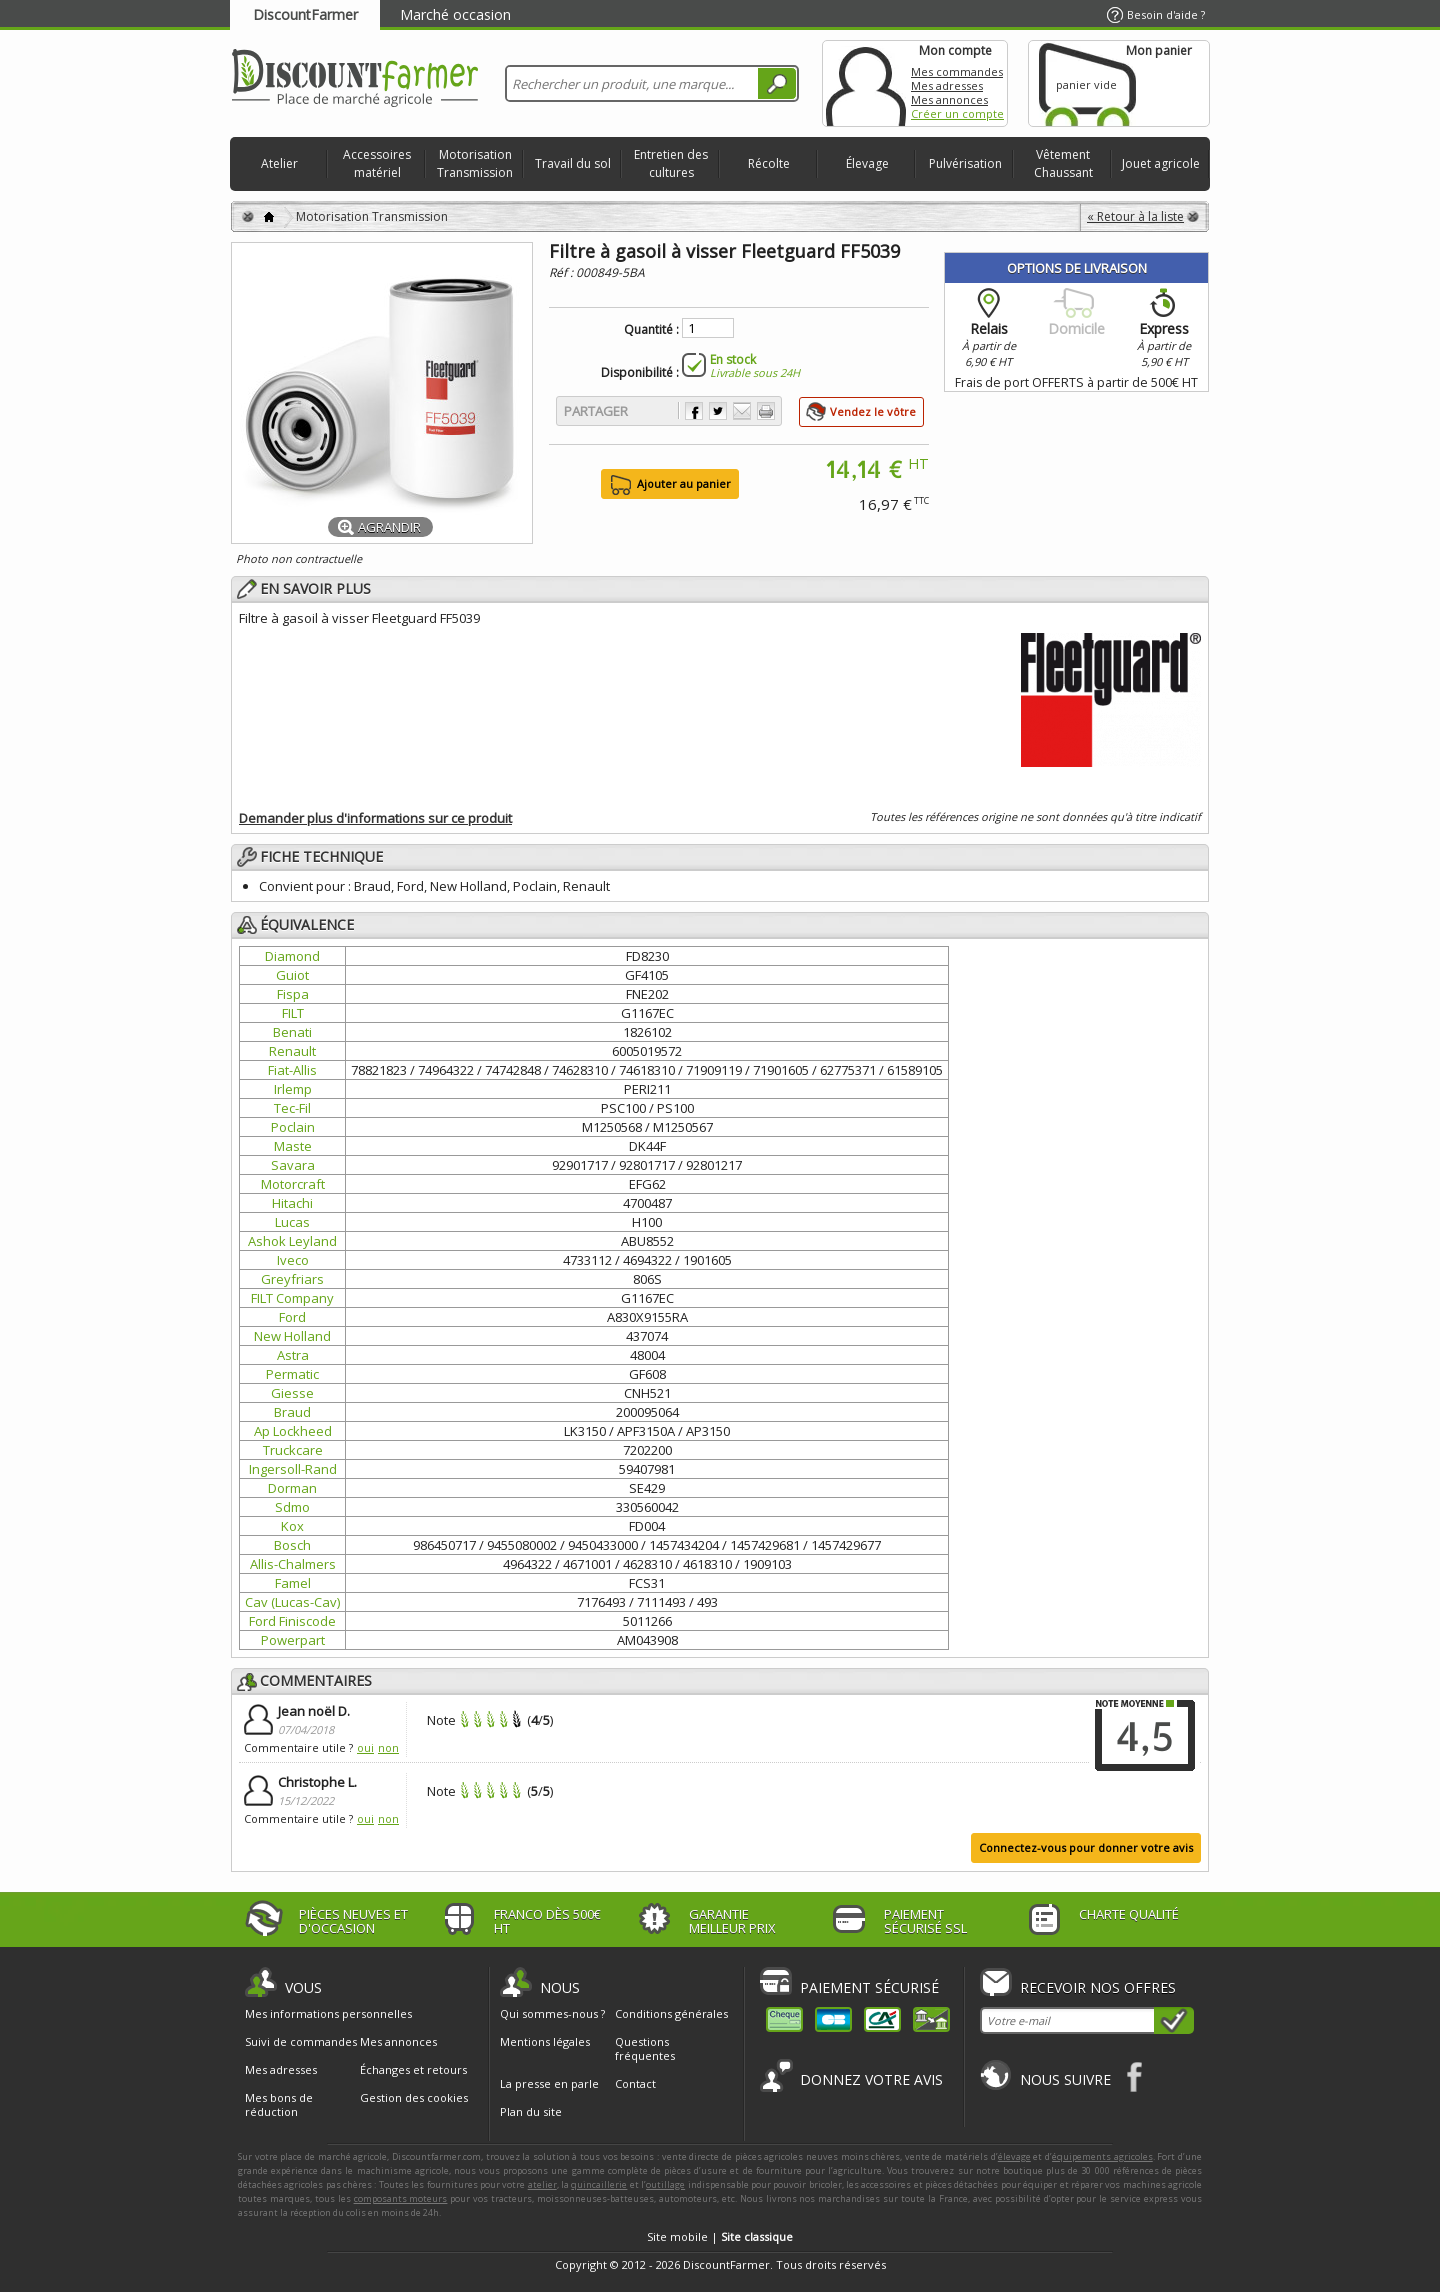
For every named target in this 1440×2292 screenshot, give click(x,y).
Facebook (1135, 2076)
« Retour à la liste (1135, 216)
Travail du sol (573, 163)
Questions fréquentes (645, 2048)
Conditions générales (671, 2013)
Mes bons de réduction (279, 2105)
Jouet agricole (1161, 163)
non (388, 1747)
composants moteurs (401, 2198)
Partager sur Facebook (694, 411)
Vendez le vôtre (873, 411)
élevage (1014, 2156)
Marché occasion (455, 14)
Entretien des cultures (671, 163)
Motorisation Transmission (475, 163)
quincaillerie (599, 2184)
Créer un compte (957, 113)
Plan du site (531, 2111)
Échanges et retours (413, 2070)
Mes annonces (949, 99)
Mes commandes (957, 71)
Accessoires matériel (377, 163)
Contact (635, 2083)
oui (365, 1747)
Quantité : (651, 330)
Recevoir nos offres (1098, 1987)
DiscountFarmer (305, 14)
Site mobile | (720, 2236)
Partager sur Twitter (718, 411)
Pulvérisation (965, 163)
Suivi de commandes (301, 2042)
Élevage (867, 163)
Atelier (279, 163)
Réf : (562, 272)
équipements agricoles (1102, 2156)
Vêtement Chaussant (1063, 163)
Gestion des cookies (414, 2098)
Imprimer (766, 411)
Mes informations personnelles (328, 2014)
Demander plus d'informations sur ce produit (375, 818)
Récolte (769, 163)
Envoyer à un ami (742, 411)
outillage (665, 2184)
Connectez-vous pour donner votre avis (1086, 1847)
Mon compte (866, 83)
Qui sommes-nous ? (552, 2013)
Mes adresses (947, 85)
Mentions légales (545, 2041)
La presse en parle (549, 2083)
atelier (542, 2184)
